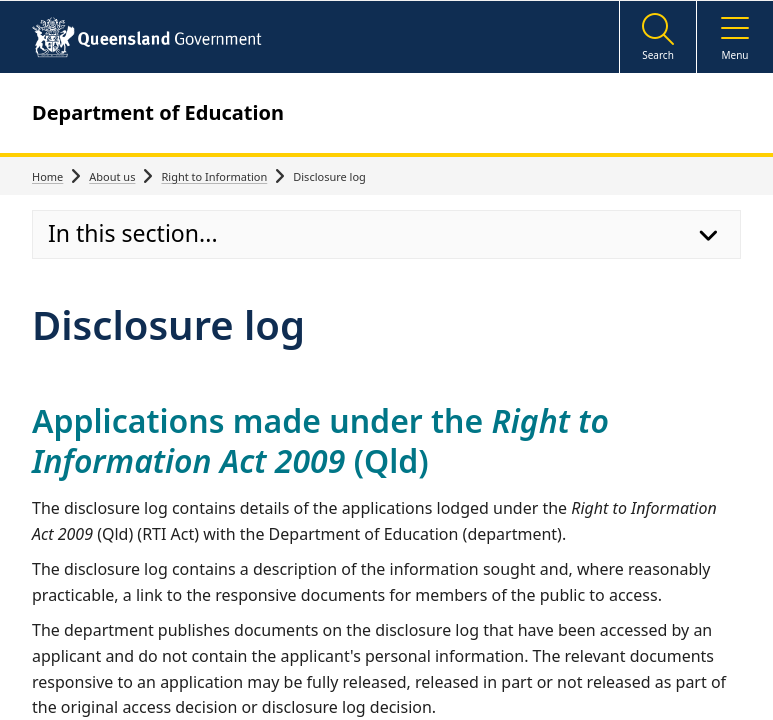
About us (112, 176)
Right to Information (214, 176)
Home (47, 176)
